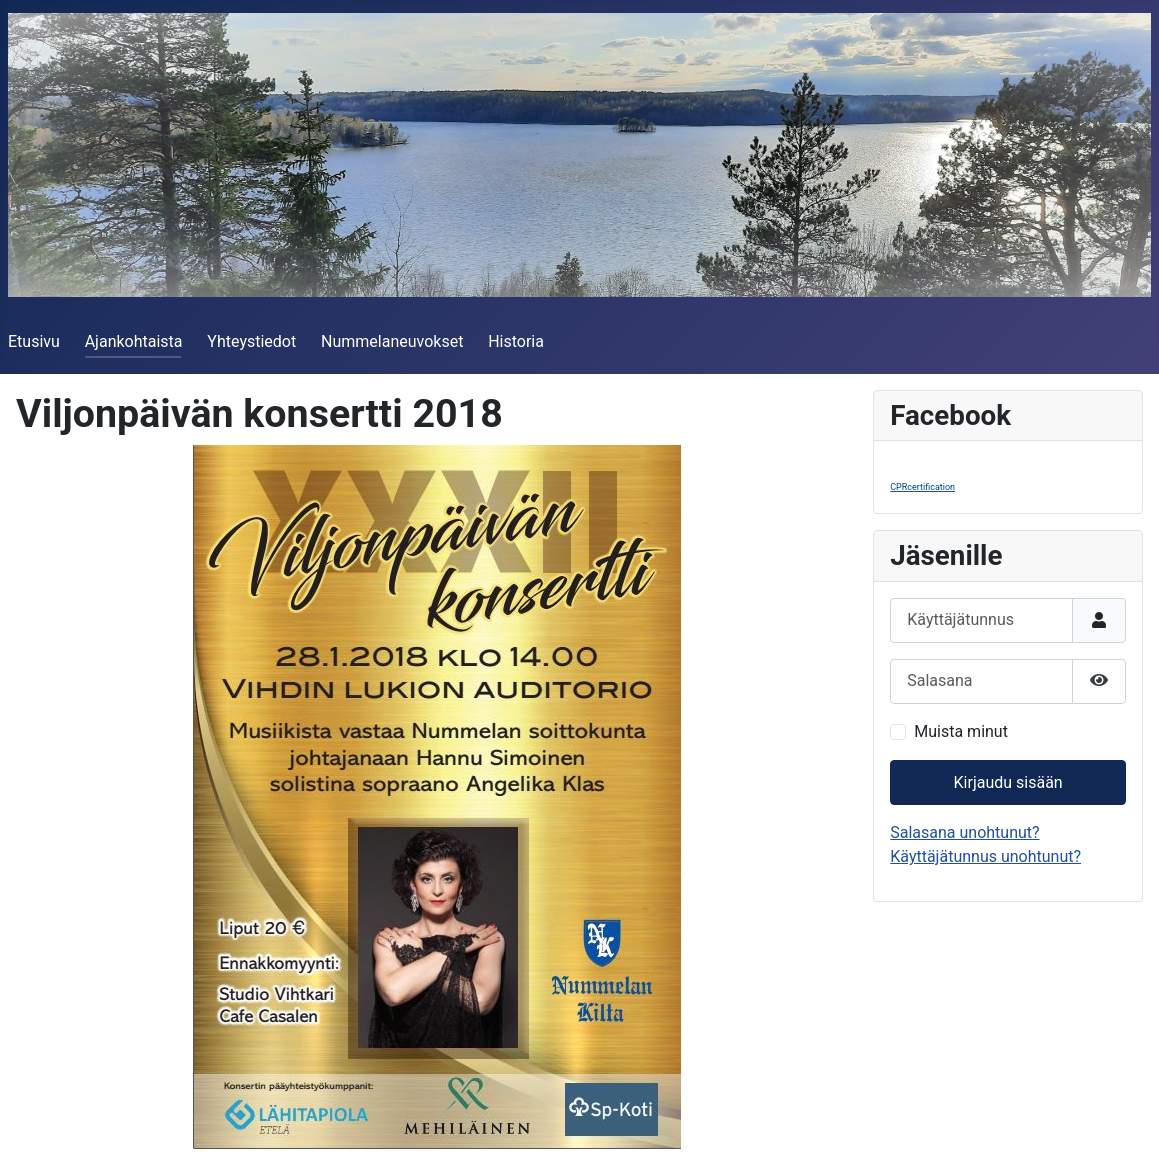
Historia (516, 341)
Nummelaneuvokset (392, 341)
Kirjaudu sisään (1008, 782)
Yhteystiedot (251, 341)
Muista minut (961, 731)
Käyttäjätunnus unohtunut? (985, 856)
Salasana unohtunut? (964, 832)
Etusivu (34, 341)
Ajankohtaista (134, 341)
